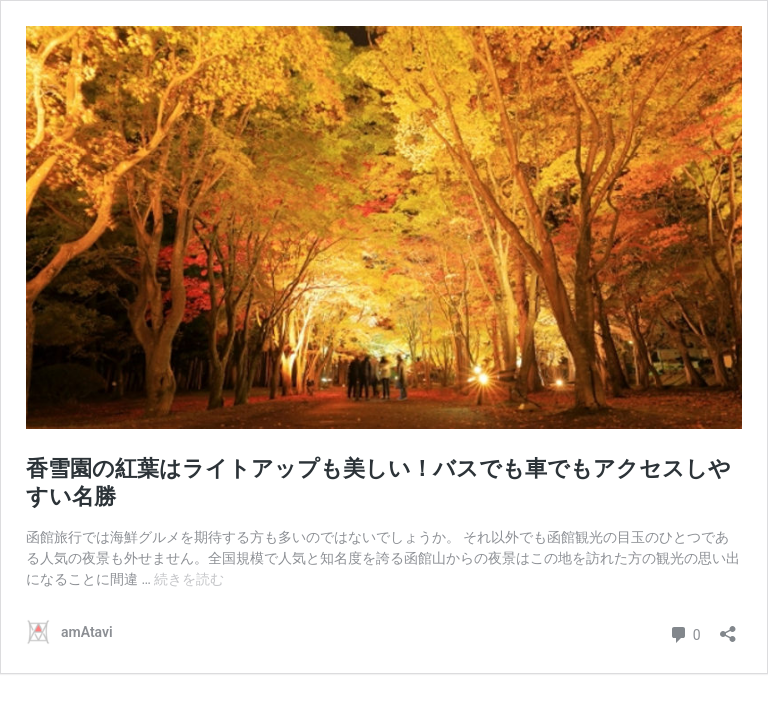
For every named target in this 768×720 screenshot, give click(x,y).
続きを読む (189, 579)
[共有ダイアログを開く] (728, 627)
